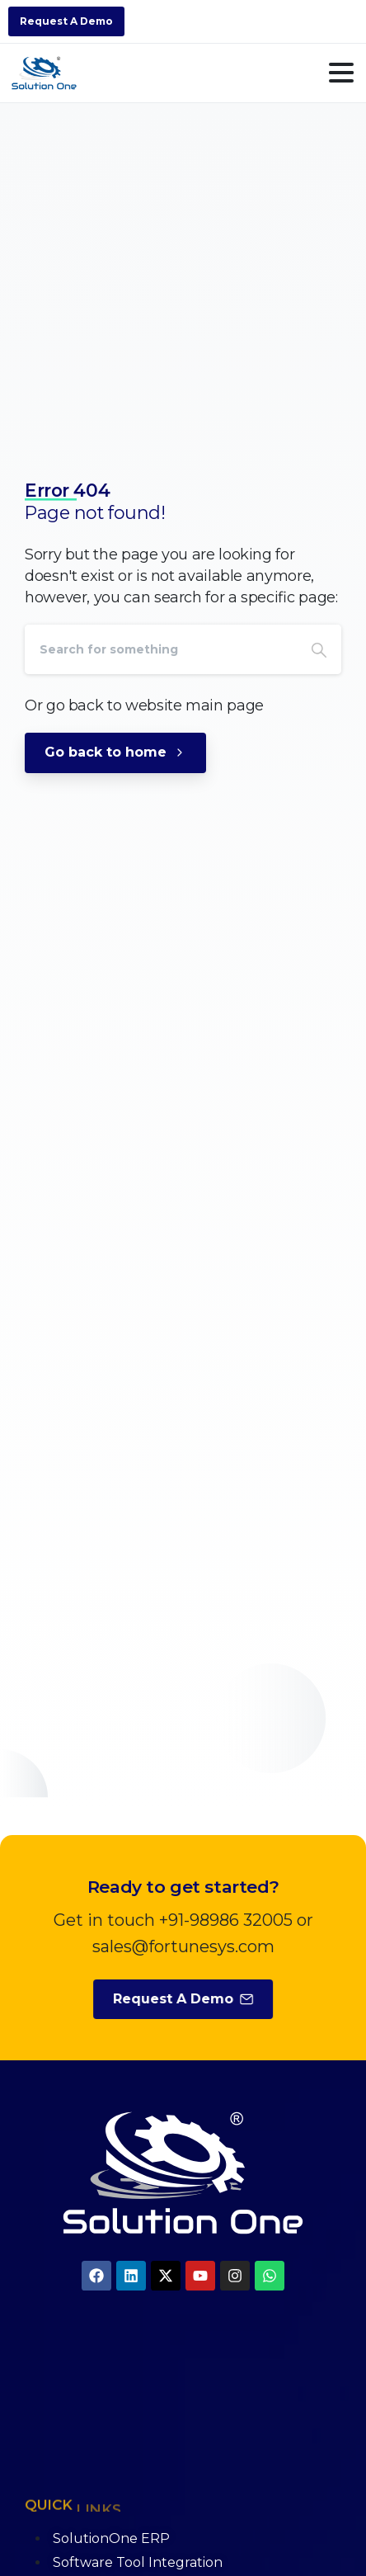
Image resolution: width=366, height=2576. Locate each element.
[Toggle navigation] (341, 73)
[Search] (161, 649)
